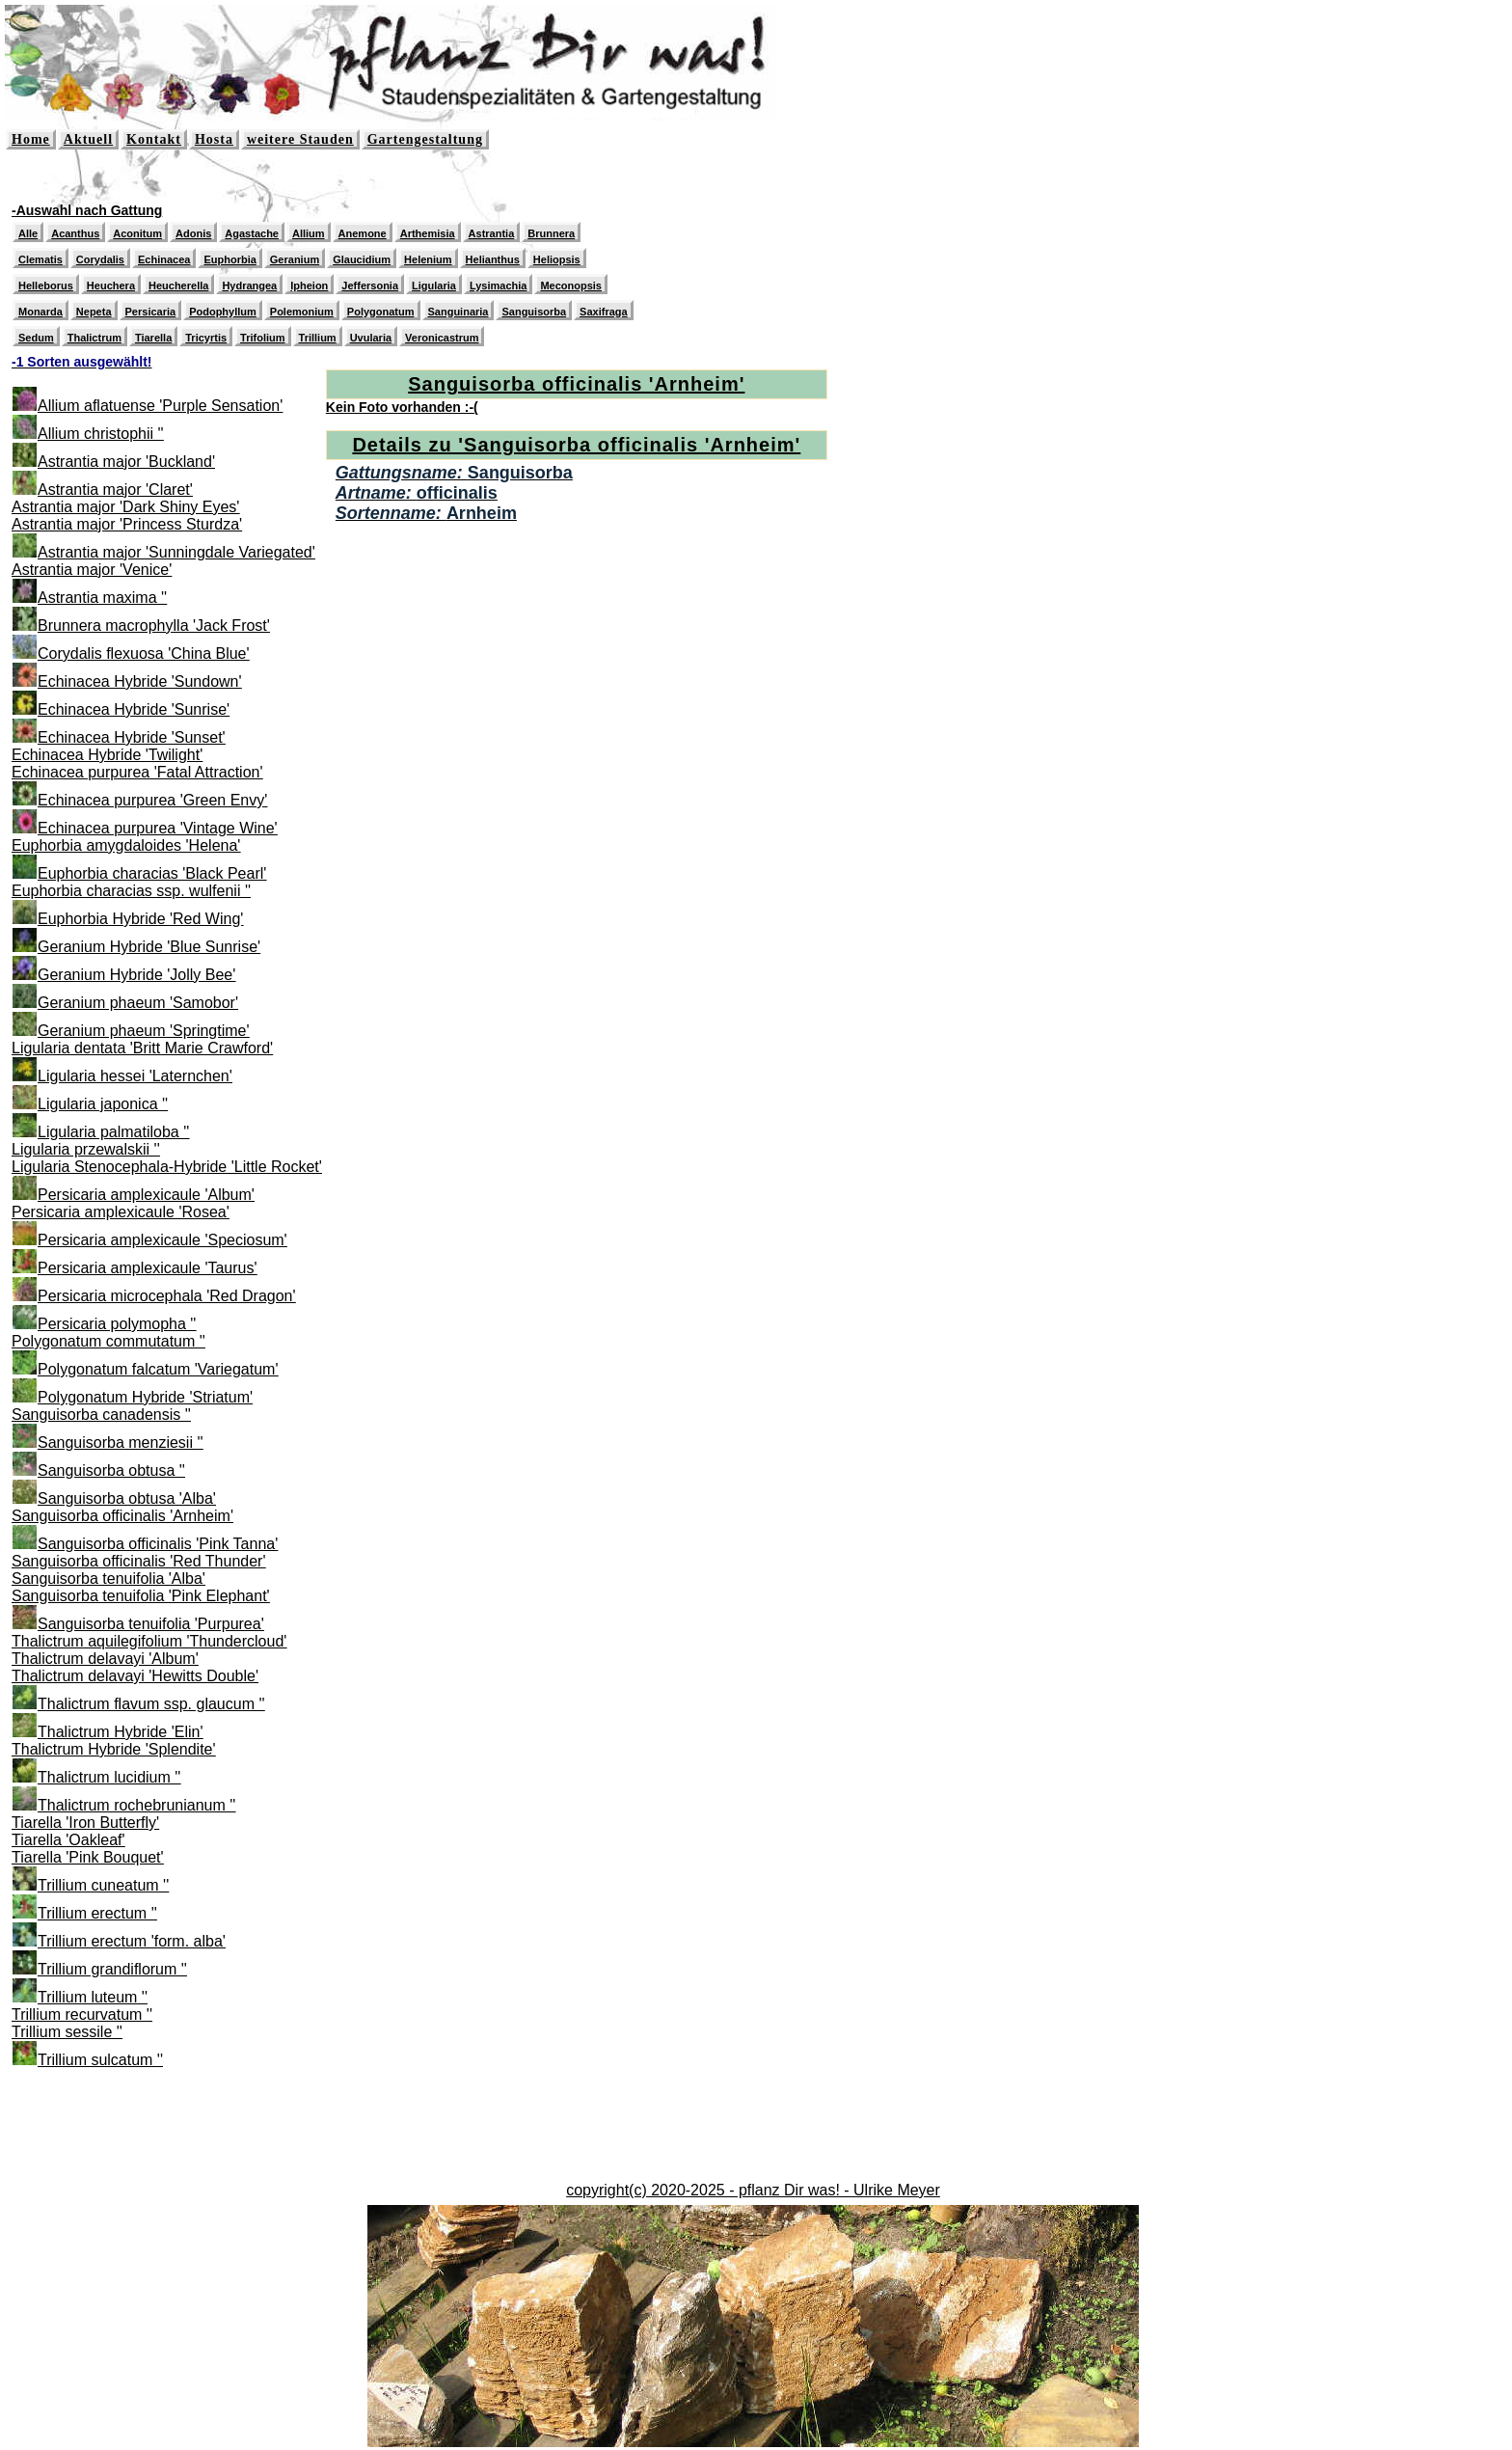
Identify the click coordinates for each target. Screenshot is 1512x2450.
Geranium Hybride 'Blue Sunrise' (149, 947)
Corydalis (100, 259)
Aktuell (88, 139)
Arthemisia (427, 233)
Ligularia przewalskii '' (86, 1149)
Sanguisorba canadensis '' (101, 1414)
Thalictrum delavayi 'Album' (105, 1658)
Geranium (294, 259)
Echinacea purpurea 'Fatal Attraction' (137, 772)
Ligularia (434, 285)
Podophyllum (222, 311)
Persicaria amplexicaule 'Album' (146, 1194)
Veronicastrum (441, 337)
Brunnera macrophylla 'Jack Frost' (154, 625)
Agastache (252, 233)
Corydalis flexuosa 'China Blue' (144, 653)
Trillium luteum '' (93, 1997)
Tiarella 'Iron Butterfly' (85, 1822)
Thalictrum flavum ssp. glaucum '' (151, 1704)
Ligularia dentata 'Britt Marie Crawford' (142, 1048)
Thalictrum (95, 337)
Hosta (214, 139)
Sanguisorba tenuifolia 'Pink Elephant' (141, 1596)
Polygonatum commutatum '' (108, 1341)
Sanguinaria (458, 311)
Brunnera (551, 233)
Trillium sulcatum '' (100, 2060)
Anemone (362, 233)
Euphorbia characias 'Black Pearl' (152, 873)
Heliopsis (556, 259)
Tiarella (153, 337)
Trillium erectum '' (97, 1913)
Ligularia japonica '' (103, 1104)
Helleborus (45, 285)
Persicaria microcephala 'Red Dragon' (167, 1296)
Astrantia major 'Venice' (92, 569)
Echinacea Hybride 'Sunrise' (134, 709)
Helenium (428, 259)
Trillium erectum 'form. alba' (132, 1941)
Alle (28, 233)
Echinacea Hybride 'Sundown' (140, 681)
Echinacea (164, 259)
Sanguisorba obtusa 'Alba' (127, 1498)
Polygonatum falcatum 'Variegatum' (158, 1369)
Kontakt (153, 139)
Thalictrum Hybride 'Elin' (120, 1732)
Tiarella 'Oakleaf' (68, 1840)
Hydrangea (249, 285)
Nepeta (94, 311)
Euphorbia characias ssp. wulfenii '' (131, 891)
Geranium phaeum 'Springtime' (144, 1030)
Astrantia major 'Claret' (115, 489)
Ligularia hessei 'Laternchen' (135, 1076)
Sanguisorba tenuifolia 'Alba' (108, 1578)
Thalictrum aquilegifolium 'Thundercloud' (149, 1641)
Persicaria (150, 311)
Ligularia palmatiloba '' (113, 1132)
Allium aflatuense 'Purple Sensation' (160, 405)
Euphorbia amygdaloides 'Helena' (126, 845)
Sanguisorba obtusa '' (111, 1470)
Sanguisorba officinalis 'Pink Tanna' (158, 1544)
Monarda (40, 311)
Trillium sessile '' (67, 2032)
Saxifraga (604, 311)
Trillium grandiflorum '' (112, 1969)
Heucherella (178, 285)
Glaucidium (362, 259)
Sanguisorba (533, 311)
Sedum (36, 337)
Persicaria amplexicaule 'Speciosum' (162, 1240)
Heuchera (111, 285)
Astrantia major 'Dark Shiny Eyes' (125, 507)
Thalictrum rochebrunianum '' (136, 1805)
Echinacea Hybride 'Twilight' (107, 755)
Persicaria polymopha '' (117, 1324)
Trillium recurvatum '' (82, 2014)
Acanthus (75, 233)
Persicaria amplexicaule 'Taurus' (147, 1268)
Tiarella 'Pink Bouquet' (88, 1857)
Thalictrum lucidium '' (109, 1777)
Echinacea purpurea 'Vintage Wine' (158, 828)
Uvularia (371, 337)
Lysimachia (498, 285)
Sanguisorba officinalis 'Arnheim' (122, 1516)
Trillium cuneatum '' (103, 1885)
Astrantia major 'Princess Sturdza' (127, 524)
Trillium (318, 337)
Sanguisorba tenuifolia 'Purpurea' (151, 1624)
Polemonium (302, 311)
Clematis (40, 259)
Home (31, 139)
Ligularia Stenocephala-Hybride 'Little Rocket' (167, 1166)
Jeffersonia (369, 285)
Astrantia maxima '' (102, 597)
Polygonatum (381, 311)
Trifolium (262, 337)
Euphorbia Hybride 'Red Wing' (140, 919)
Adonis (193, 233)
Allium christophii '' (101, 433)
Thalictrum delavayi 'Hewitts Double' (135, 1676)
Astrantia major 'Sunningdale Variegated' (176, 552)
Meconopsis (571, 285)
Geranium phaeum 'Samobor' (138, 1002)
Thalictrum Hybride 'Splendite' (114, 1749)
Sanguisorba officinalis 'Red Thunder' (138, 1561)
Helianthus (493, 259)
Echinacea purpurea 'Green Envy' (152, 800)
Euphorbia (229, 259)
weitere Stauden (300, 139)
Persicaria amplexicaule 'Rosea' (121, 1212)
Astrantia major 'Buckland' (126, 461)
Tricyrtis (206, 337)
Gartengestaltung (425, 139)
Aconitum (137, 233)
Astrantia (492, 233)
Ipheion (309, 285)
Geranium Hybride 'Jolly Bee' (136, 974)
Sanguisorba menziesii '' (120, 1442)
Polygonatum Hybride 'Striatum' (145, 1397)
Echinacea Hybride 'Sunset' (132, 737)
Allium (308, 233)
